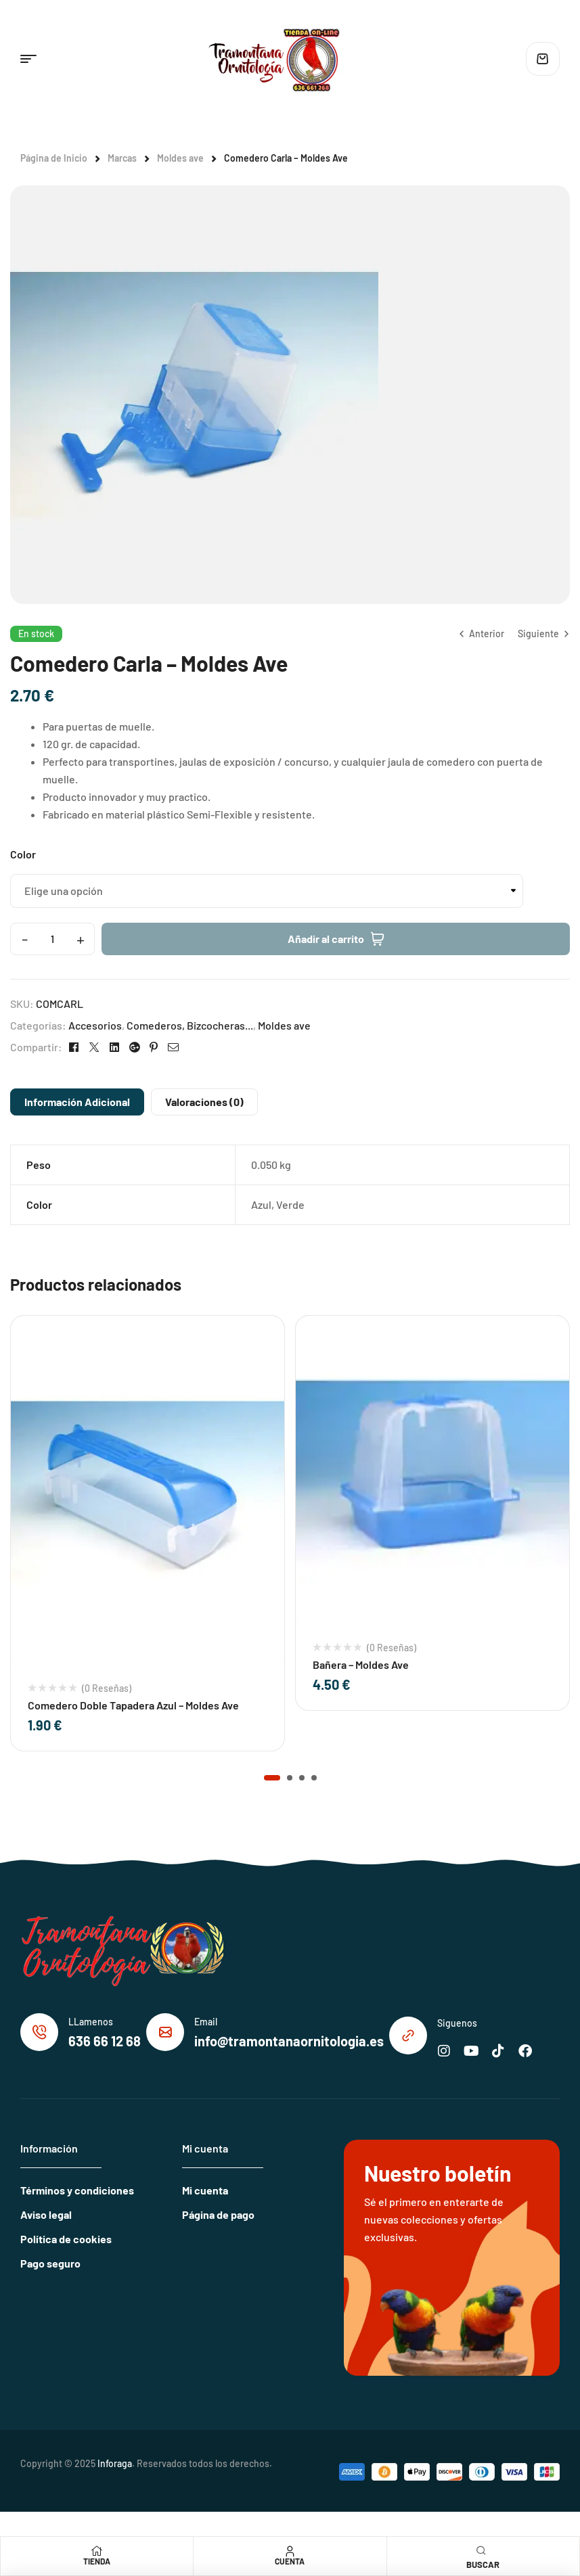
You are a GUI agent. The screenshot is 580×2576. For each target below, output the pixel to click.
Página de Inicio (53, 158)
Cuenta (290, 2561)
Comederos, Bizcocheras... (190, 1025)
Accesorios (95, 1025)
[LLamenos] (39, 2032)
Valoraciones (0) (204, 1101)
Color (23, 854)
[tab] (77, 1102)
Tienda (96, 2561)
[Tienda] (96, 2551)
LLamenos (90, 2021)
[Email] (165, 2032)
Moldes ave (180, 158)
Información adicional (77, 1101)
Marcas (122, 158)
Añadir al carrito (326, 938)
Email (205, 2021)
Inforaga (114, 2463)
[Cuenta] (289, 2551)
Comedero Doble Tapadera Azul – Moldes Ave (133, 1705)
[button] (272, 1777)
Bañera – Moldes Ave (361, 1664)
